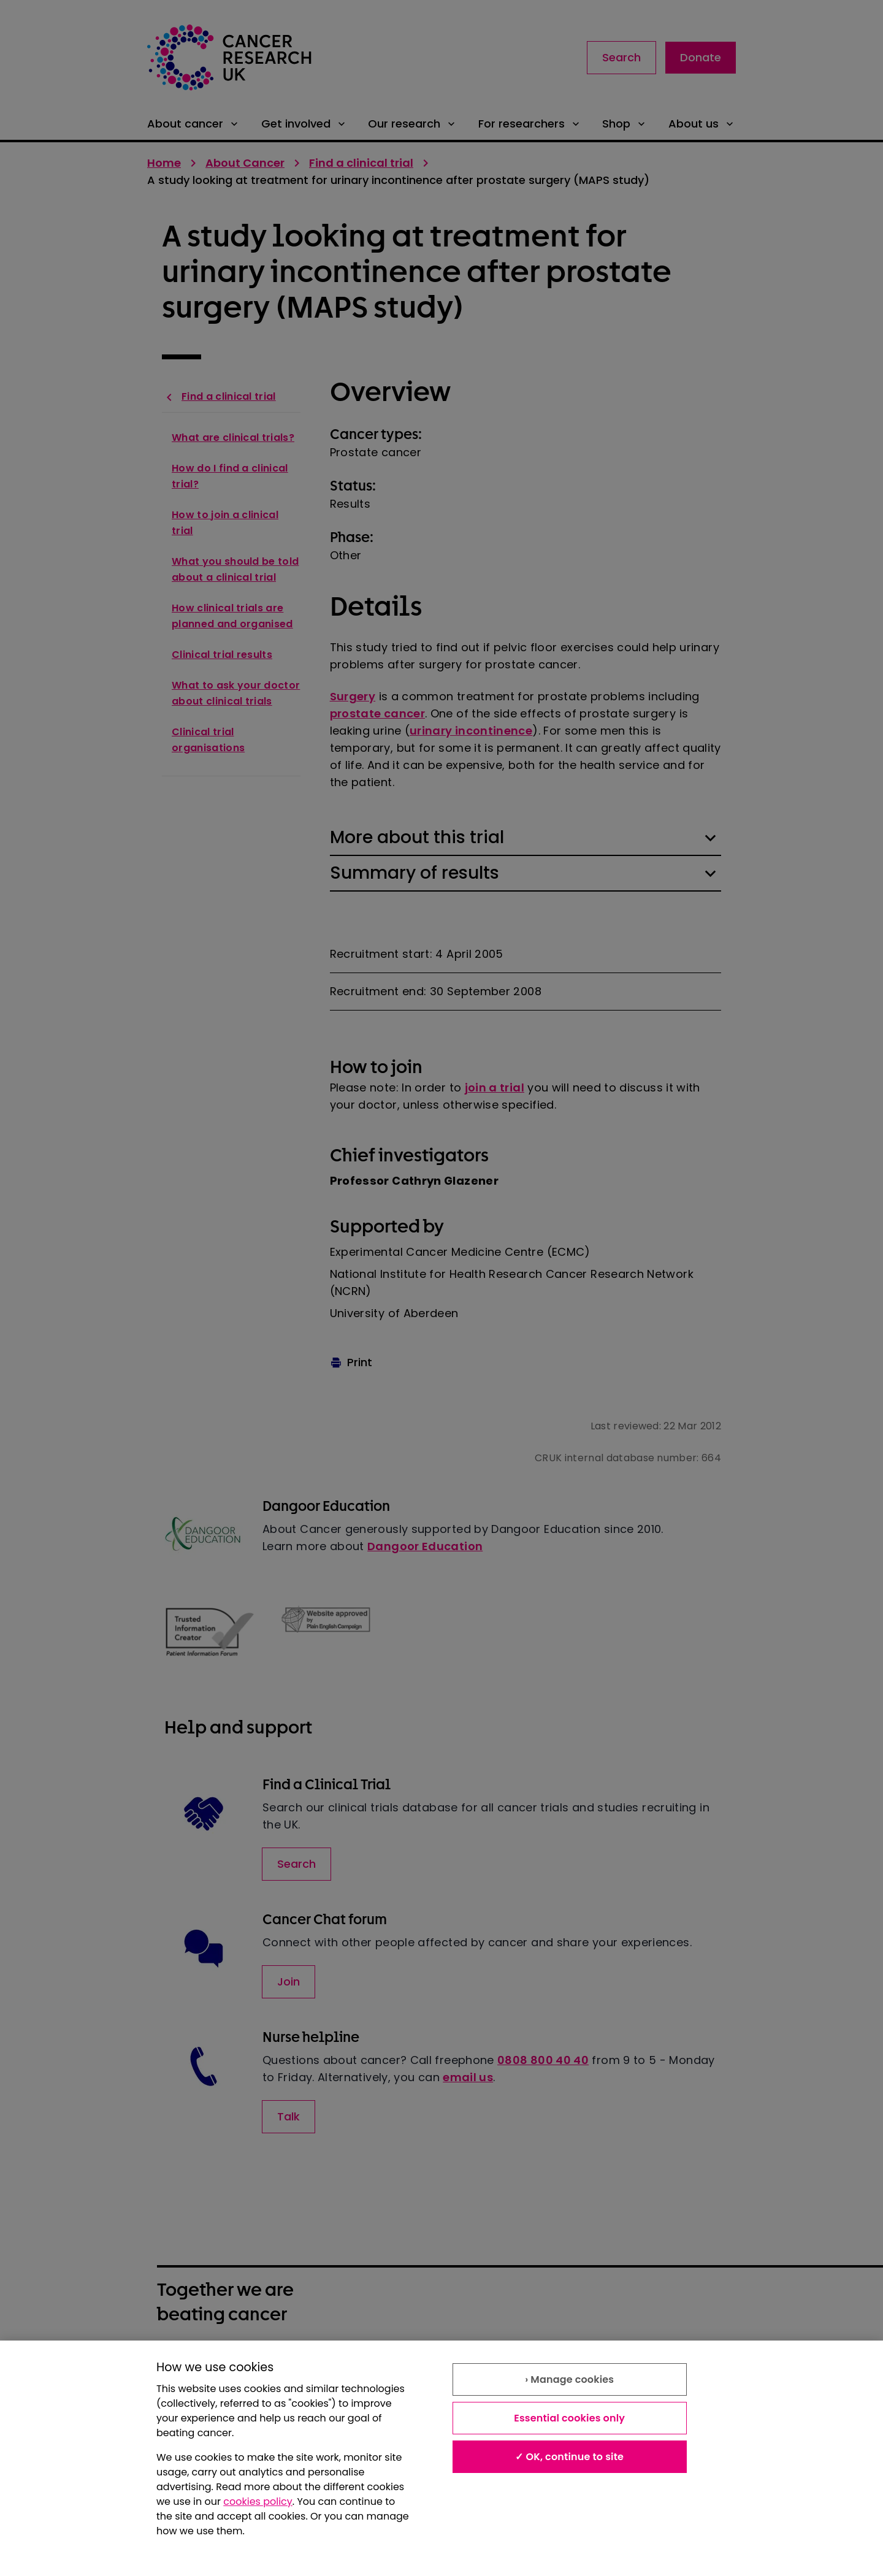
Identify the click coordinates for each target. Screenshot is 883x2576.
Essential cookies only (569, 2418)
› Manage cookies (569, 2379)
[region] (441, 2458)
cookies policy (257, 2501)
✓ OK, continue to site (569, 2457)
